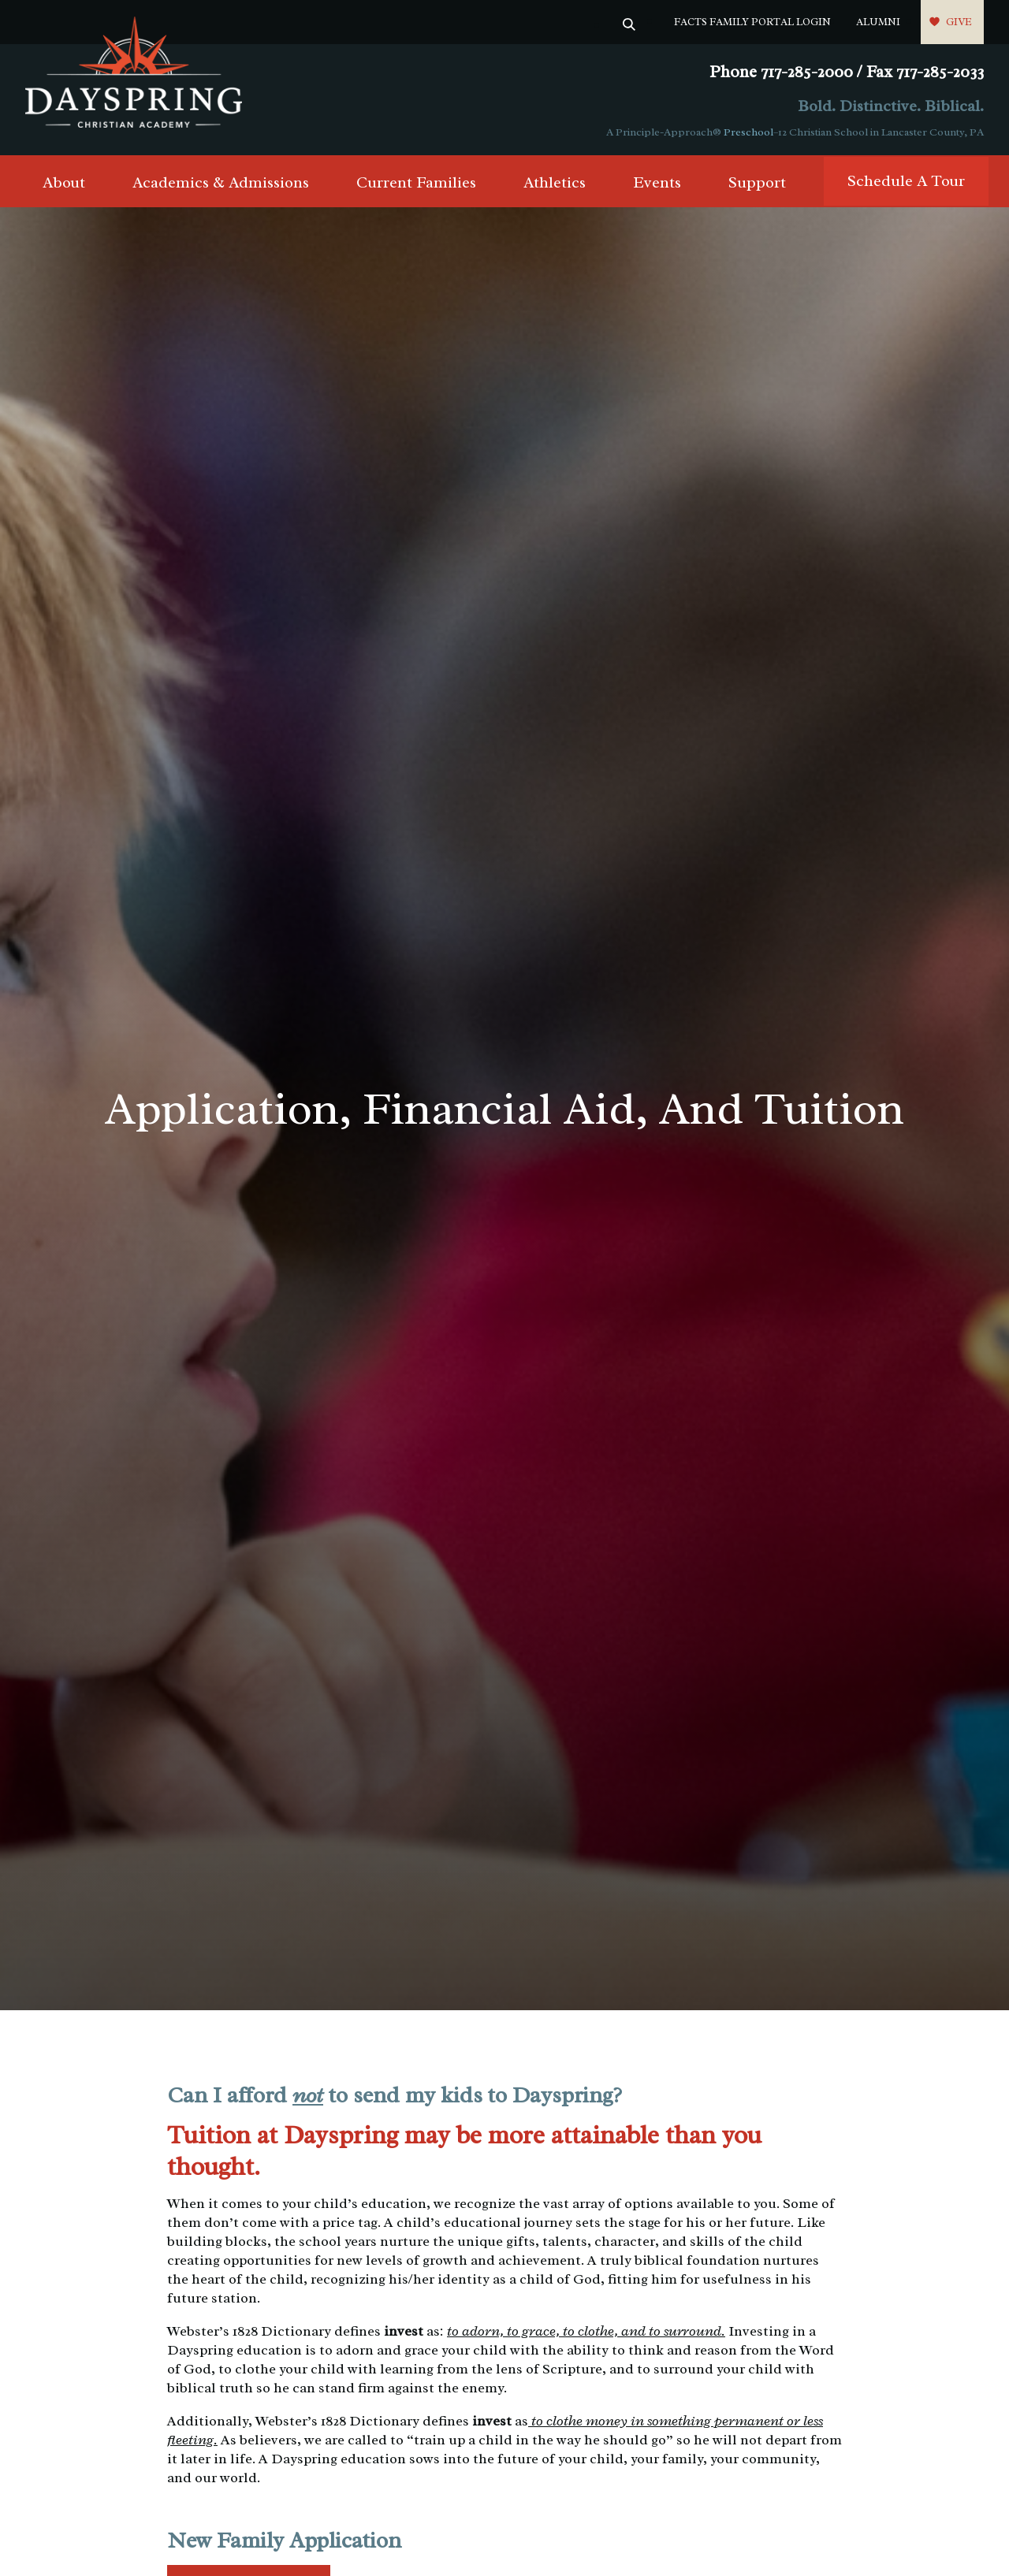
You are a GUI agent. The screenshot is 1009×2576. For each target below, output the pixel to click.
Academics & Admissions (220, 182)
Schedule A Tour (906, 181)
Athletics (554, 182)
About (64, 182)
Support (757, 182)
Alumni (878, 21)
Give (959, 21)
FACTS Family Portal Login (752, 21)
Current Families (416, 182)
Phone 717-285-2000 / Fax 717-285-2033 (846, 72)
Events (657, 182)
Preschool (748, 132)
